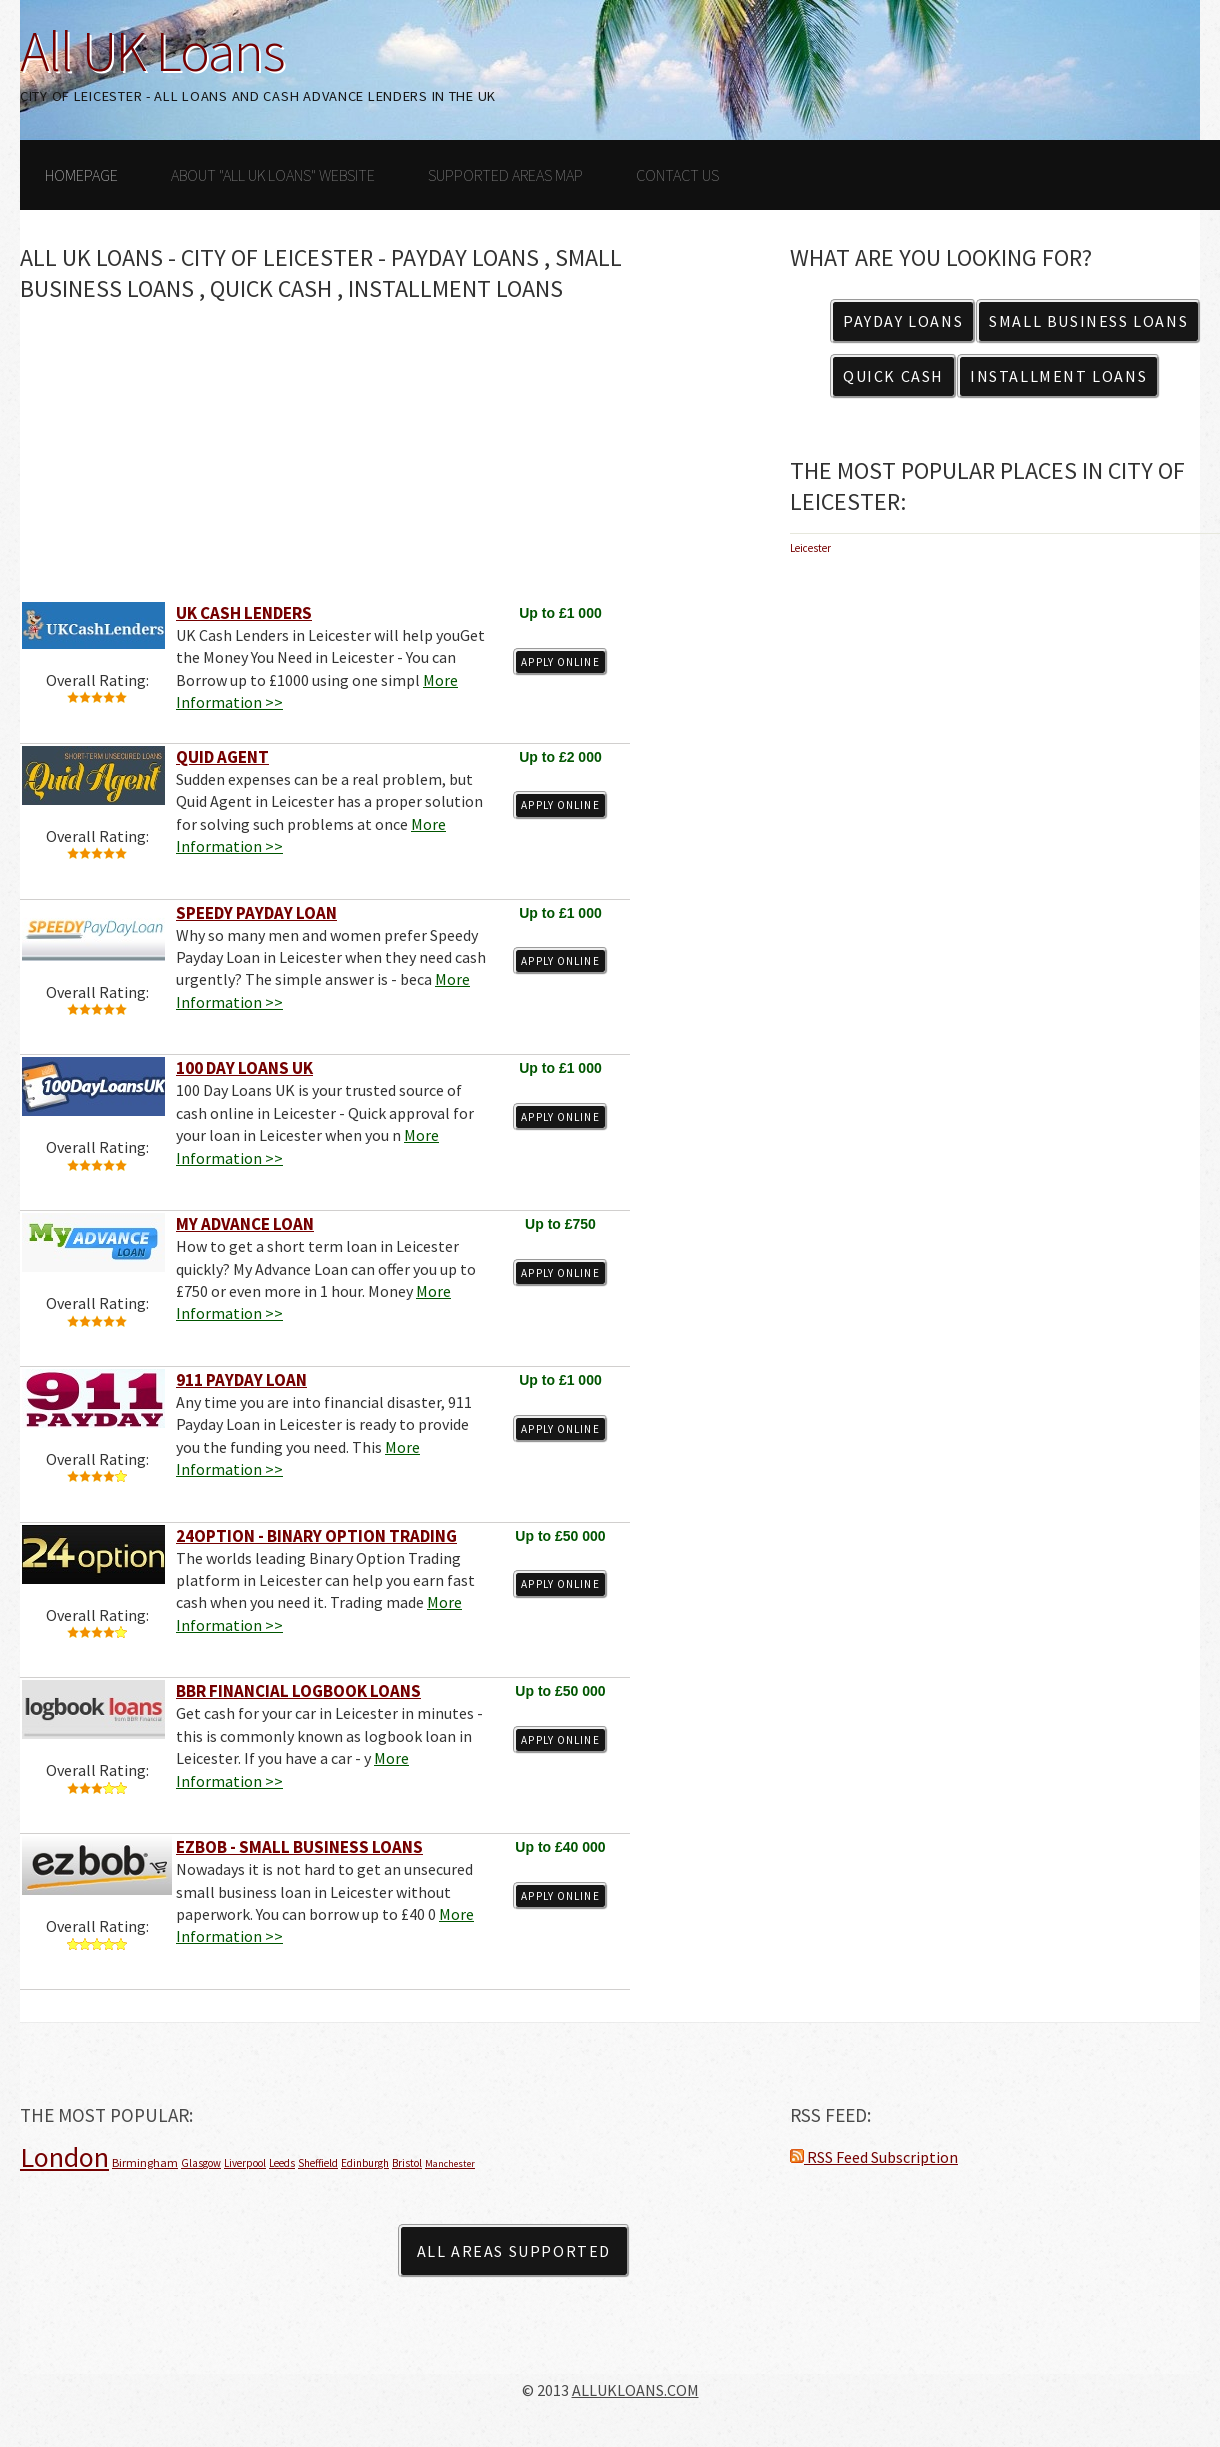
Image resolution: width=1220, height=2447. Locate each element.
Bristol (407, 2163)
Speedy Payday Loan (256, 913)
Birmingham (145, 2162)
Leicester (810, 548)
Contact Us (677, 175)
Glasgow (201, 2163)
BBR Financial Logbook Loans (298, 1691)
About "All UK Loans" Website (273, 175)
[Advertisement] (325, 460)
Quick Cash (893, 376)
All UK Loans (152, 51)
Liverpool (245, 2163)
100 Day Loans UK (244, 1068)
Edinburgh (365, 2163)
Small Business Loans (1088, 321)
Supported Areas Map (505, 175)
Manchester (450, 2163)
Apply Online (560, 662)
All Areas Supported (514, 2251)
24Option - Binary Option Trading (316, 1536)
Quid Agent (222, 757)
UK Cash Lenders (244, 613)
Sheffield (318, 2163)
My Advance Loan (245, 1224)
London (64, 2157)
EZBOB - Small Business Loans (299, 1847)
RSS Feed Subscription (874, 2157)
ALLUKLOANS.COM (635, 2390)
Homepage (81, 175)
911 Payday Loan (241, 1380)
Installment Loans (1058, 376)
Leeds (282, 2163)
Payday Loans (903, 321)
